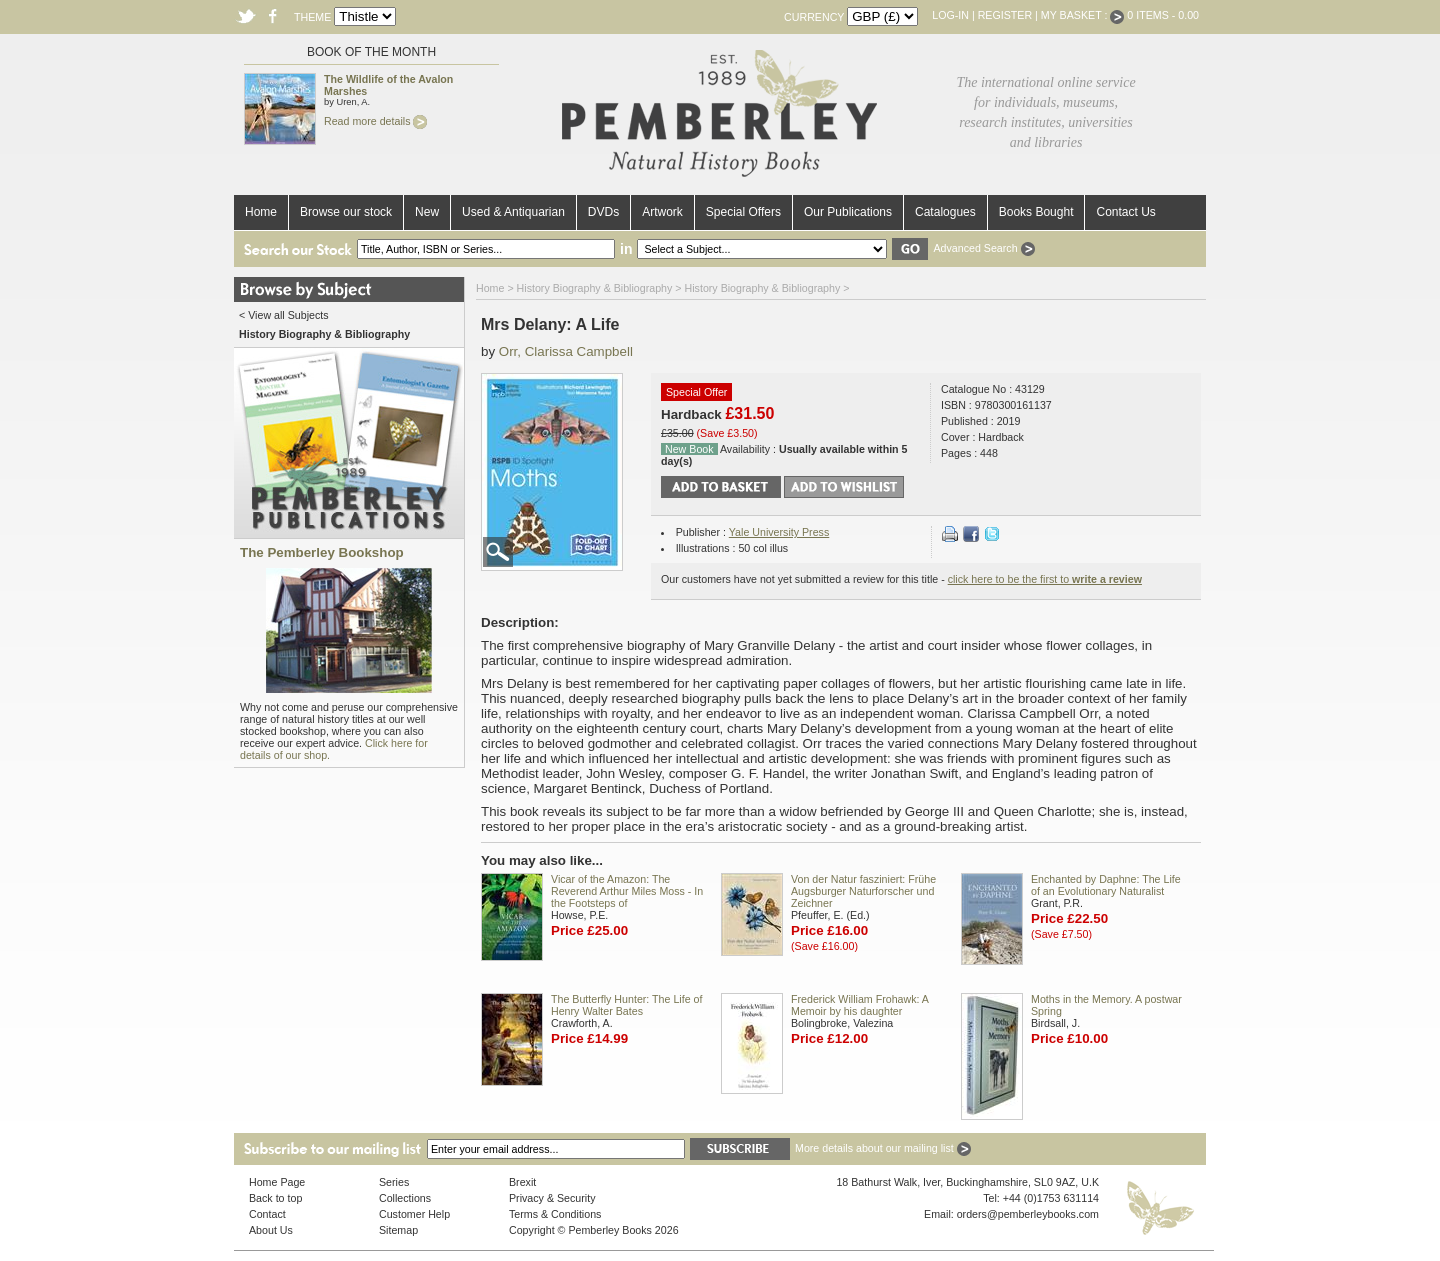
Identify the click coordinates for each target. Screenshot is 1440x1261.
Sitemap (398, 1230)
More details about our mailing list (883, 1148)
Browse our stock (346, 212)
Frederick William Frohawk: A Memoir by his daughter (859, 1005)
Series (394, 1182)
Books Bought (1036, 212)
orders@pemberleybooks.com (1028, 1214)
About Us (271, 1230)
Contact (267, 1214)
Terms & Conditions (555, 1214)
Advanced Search (983, 248)
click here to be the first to (1045, 579)
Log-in (950, 15)
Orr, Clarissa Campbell (566, 351)
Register (1005, 15)
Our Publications (848, 212)
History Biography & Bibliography (595, 288)
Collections (405, 1198)
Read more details (375, 121)
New (427, 212)
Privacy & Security (552, 1198)
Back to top (275, 1198)
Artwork (662, 212)
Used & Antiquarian (513, 212)
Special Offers (743, 212)
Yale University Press (779, 532)
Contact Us (1125, 212)
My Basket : (1083, 15)
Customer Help (414, 1214)
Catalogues (945, 212)
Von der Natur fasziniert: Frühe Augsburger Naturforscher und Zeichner (863, 891)
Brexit (522, 1182)
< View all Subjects (284, 315)
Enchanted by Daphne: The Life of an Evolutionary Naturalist (1106, 885)
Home (261, 212)
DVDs (603, 212)
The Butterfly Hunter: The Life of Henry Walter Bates (626, 1005)
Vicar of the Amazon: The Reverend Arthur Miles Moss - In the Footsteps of (627, 891)
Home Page (277, 1182)
